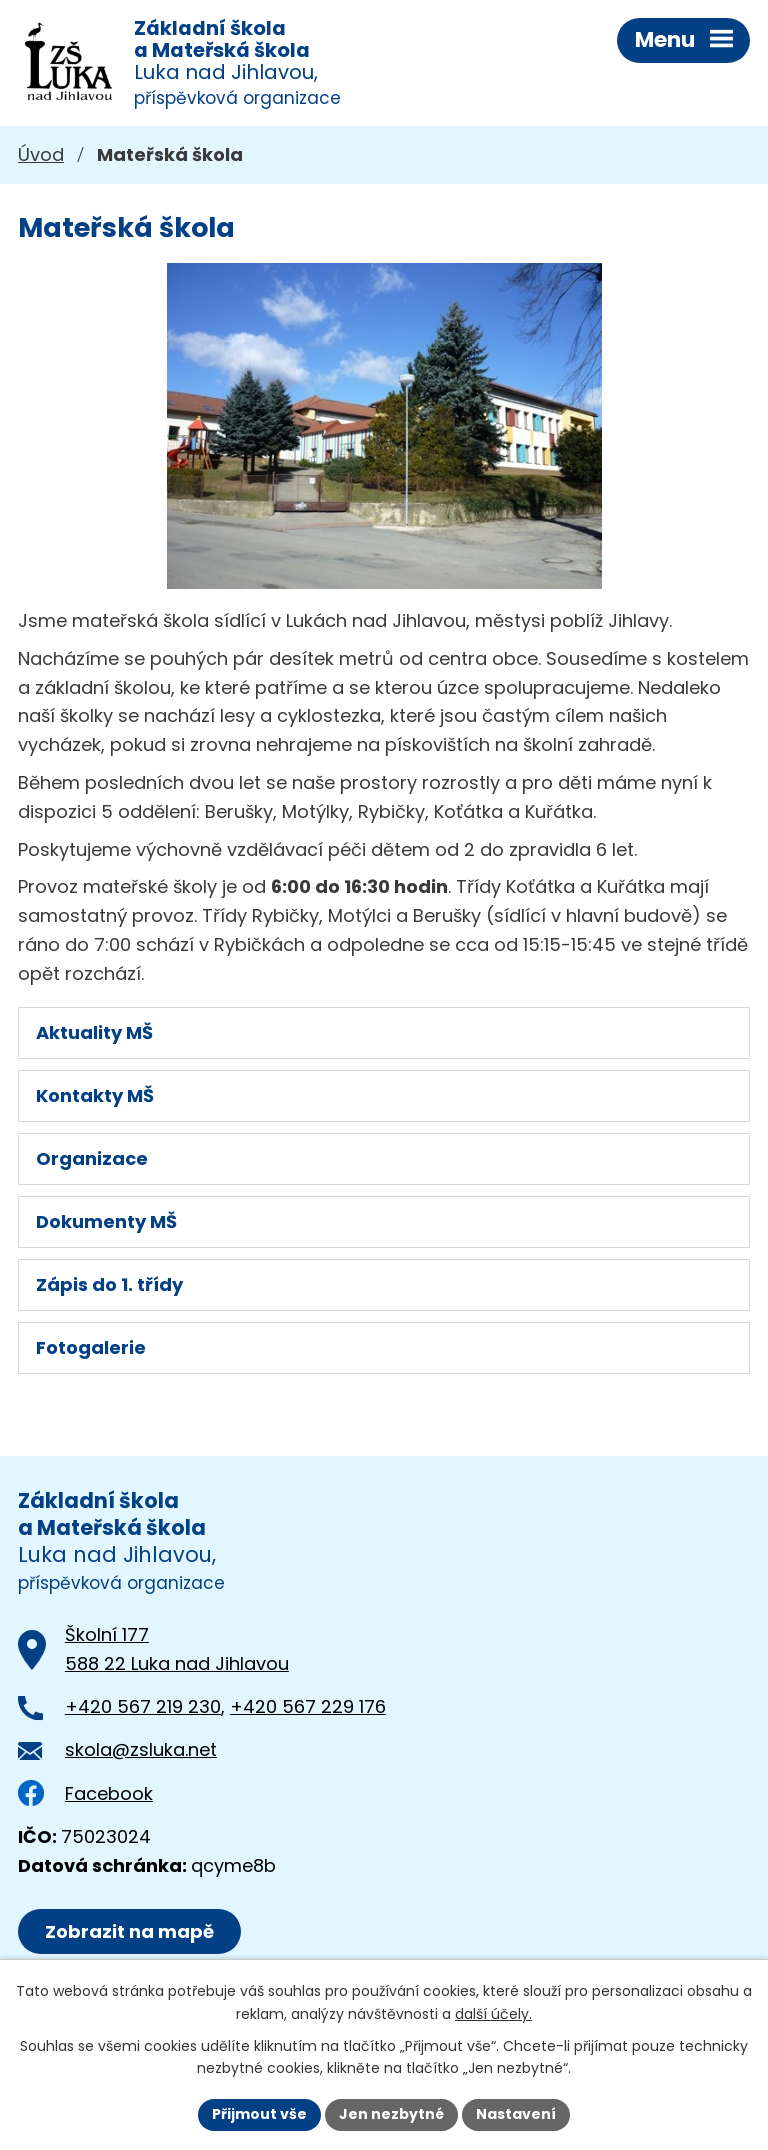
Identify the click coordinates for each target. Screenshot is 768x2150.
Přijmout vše (259, 2114)
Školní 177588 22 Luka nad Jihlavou (177, 1649)
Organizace (92, 1158)
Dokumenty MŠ (106, 1221)
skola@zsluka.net (141, 1749)
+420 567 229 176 (308, 1706)
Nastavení (516, 2114)
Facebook (85, 1793)
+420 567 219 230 (143, 1706)
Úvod (41, 154)
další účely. (493, 2014)
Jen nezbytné (391, 2114)
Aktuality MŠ (94, 1032)
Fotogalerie (91, 1347)
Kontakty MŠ (95, 1095)
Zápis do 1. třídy (109, 1284)
